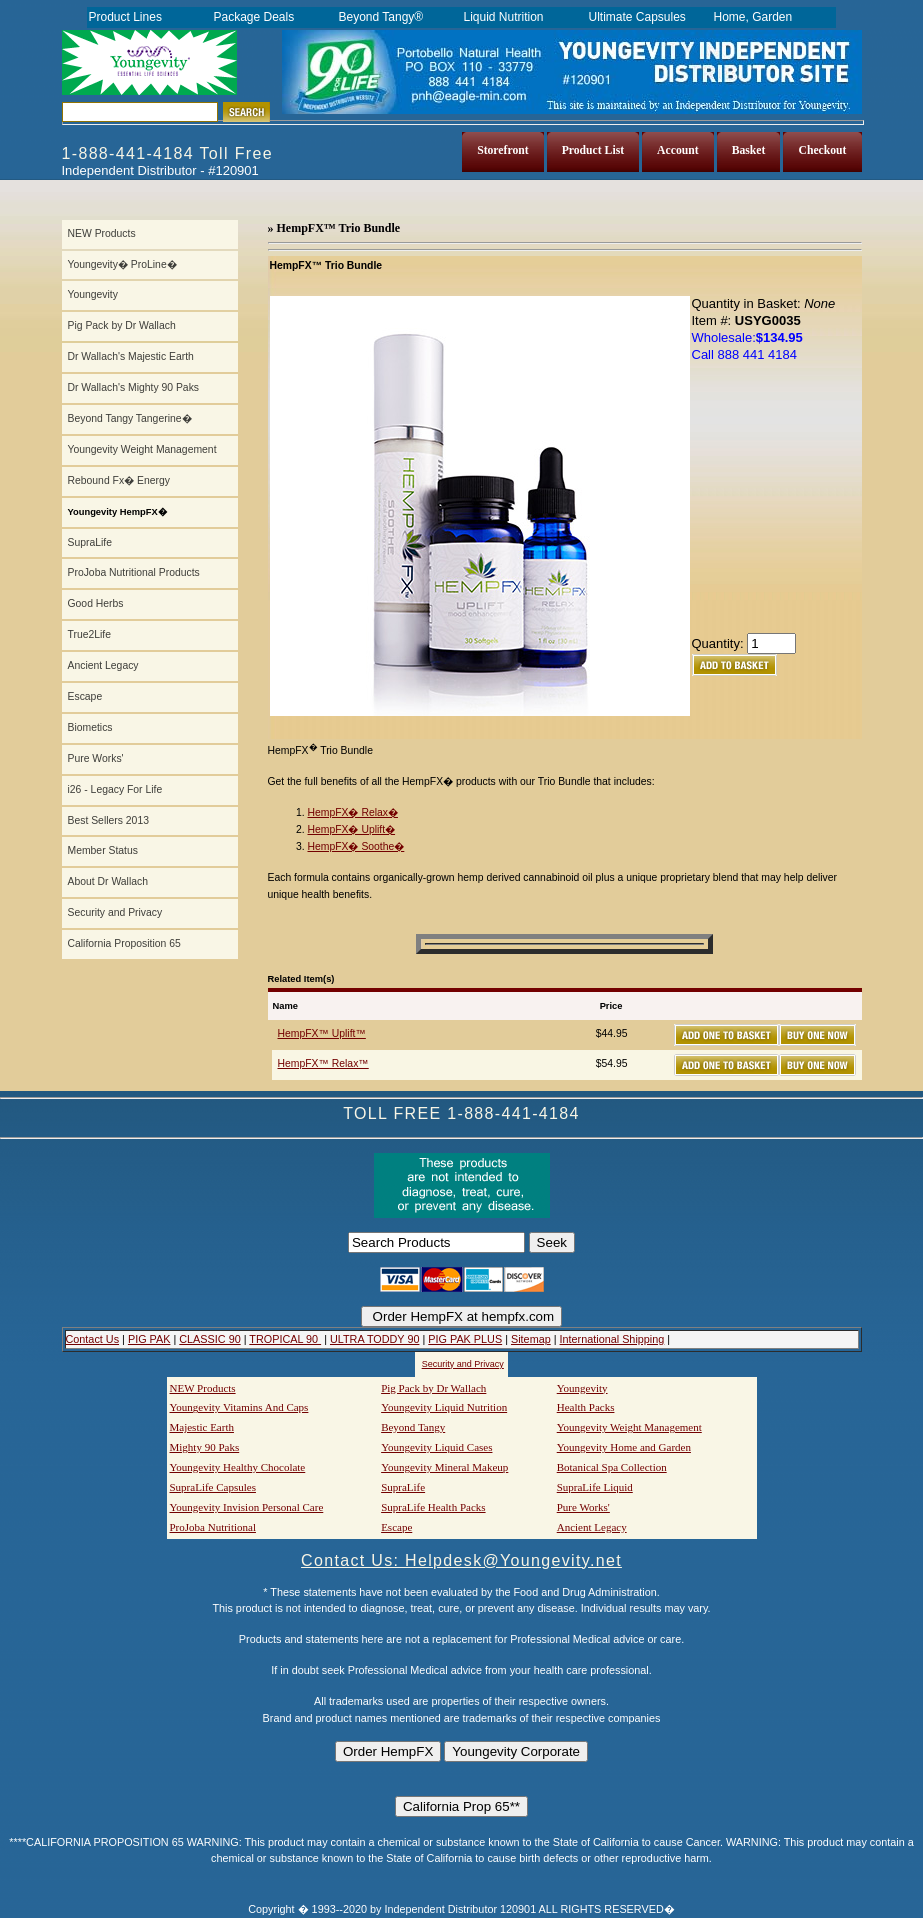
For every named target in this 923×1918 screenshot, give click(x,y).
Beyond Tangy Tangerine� (130, 418)
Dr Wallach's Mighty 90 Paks (134, 387)
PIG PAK (149, 1339)
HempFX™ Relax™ (323, 1063)
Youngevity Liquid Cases (436, 1447)
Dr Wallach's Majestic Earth (131, 356)
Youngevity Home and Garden (624, 1447)
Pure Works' (96, 758)
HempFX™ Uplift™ (322, 1033)
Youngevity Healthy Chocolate (238, 1467)
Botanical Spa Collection (612, 1467)
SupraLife (90, 542)
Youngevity (93, 294)
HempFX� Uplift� (352, 829)
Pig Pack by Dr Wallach (122, 325)
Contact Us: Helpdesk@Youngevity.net (461, 1560)
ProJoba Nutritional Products (134, 572)
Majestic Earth (202, 1427)
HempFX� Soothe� (356, 846)
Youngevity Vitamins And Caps (239, 1407)
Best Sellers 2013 (108, 820)
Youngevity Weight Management (142, 449)
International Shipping (612, 1339)
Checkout (822, 150)
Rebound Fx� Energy (119, 480)
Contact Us (93, 1339)
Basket (749, 150)
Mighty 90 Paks (205, 1447)
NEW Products (102, 233)
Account (678, 150)
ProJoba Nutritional (213, 1527)
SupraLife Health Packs (433, 1507)
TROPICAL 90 (285, 1339)
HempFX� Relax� (353, 812)
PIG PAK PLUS (465, 1339)
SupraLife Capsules (213, 1487)
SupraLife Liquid (595, 1487)
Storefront (503, 150)
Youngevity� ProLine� (122, 264)
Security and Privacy (115, 912)
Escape (85, 696)
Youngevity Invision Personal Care (247, 1507)
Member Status (103, 850)
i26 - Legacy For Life (115, 789)
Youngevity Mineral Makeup (444, 1467)
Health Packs (586, 1407)
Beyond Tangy (413, 1427)
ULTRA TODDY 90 (374, 1339)
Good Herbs (96, 603)
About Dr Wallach (108, 881)
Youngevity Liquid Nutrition (444, 1407)
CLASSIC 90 (209, 1339)
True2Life (90, 634)
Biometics (90, 727)
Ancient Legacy (103, 665)
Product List (593, 150)
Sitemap (531, 1339)
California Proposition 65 (124, 943)
